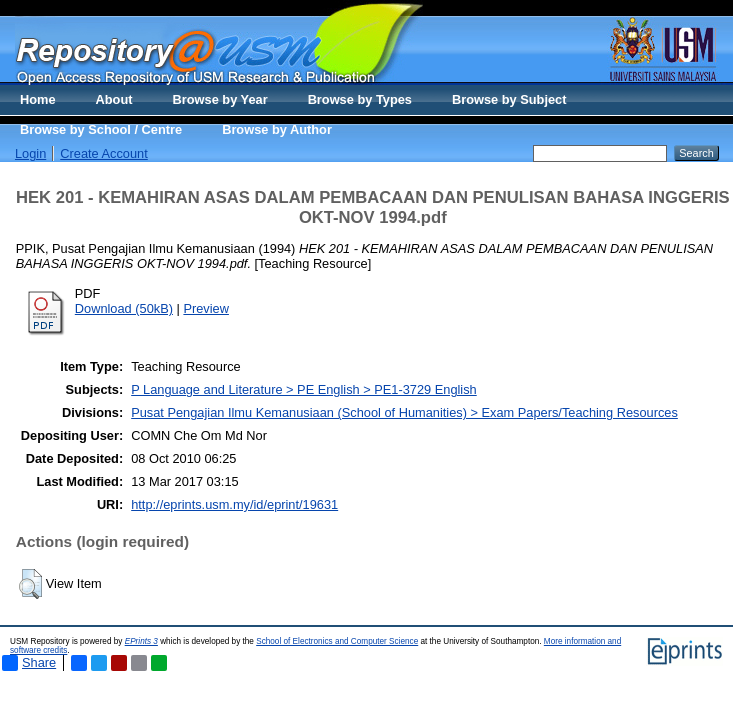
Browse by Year (220, 99)
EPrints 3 (141, 641)
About (114, 99)
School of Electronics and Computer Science (337, 641)
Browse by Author (277, 129)
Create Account (104, 153)
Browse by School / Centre (101, 129)
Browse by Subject (509, 99)
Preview (206, 308)
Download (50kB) (124, 308)
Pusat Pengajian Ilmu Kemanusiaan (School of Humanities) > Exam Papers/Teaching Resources (404, 412)
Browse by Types (360, 99)
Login (30, 153)
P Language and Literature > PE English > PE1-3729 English (304, 389)
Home (38, 99)
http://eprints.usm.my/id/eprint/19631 (234, 504)
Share (29, 663)
